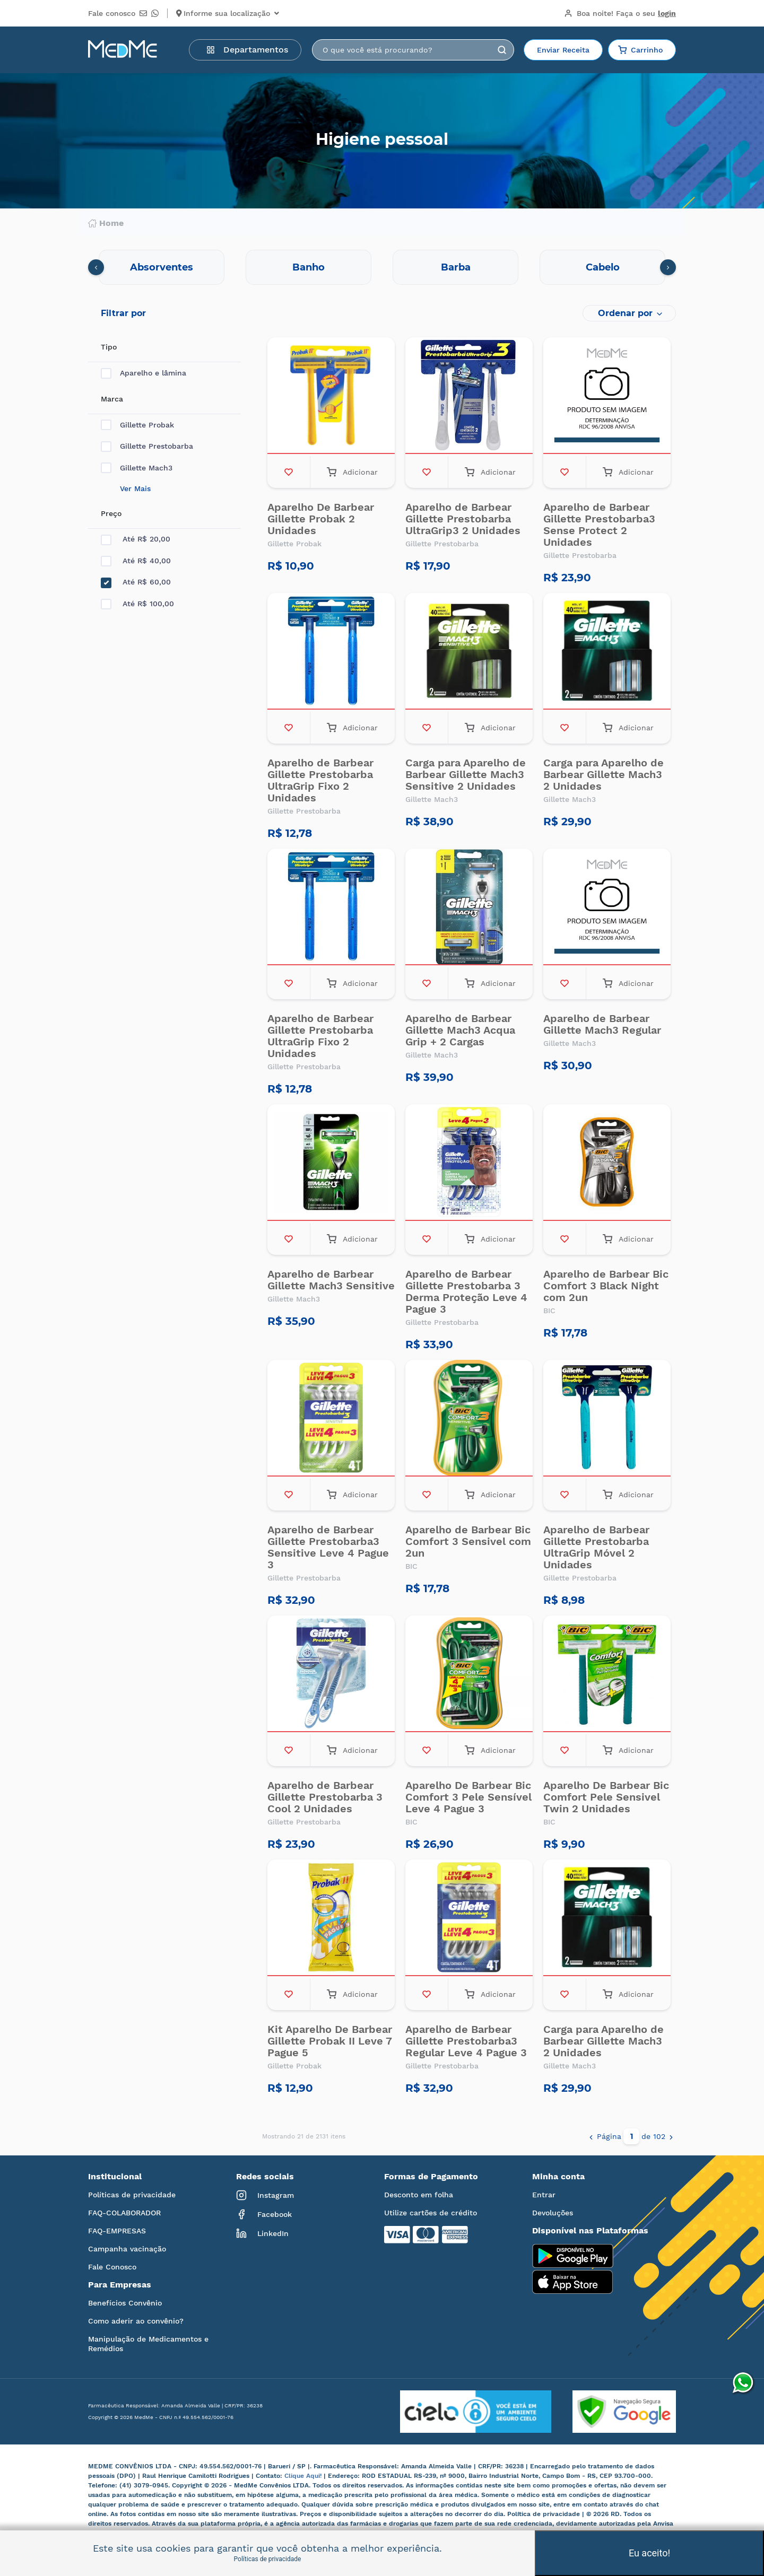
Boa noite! (620, 13)
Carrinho (640, 50)
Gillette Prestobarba (147, 446)
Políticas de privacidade (132, 2194)
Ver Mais (135, 488)
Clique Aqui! (304, 2475)
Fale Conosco (112, 2267)
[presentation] (96, 267)
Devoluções (552, 2212)
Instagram (265, 2195)
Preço (111, 513)
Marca (112, 399)
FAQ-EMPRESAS (117, 2230)
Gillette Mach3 (136, 468)
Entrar (543, 2194)
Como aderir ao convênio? (136, 2321)
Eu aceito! (649, 2552)
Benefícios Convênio (125, 2303)
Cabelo (603, 267)
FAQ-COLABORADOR (124, 2212)
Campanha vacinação (127, 2249)
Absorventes (161, 267)
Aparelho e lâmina (143, 373)
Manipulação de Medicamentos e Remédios (148, 2344)
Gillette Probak (137, 425)
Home (106, 223)
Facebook (264, 2214)
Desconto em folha (418, 2194)
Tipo (109, 347)
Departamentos (247, 50)
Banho (308, 267)
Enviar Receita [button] (563, 50)
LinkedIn (262, 2233)
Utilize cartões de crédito (430, 2212)
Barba (456, 267)
